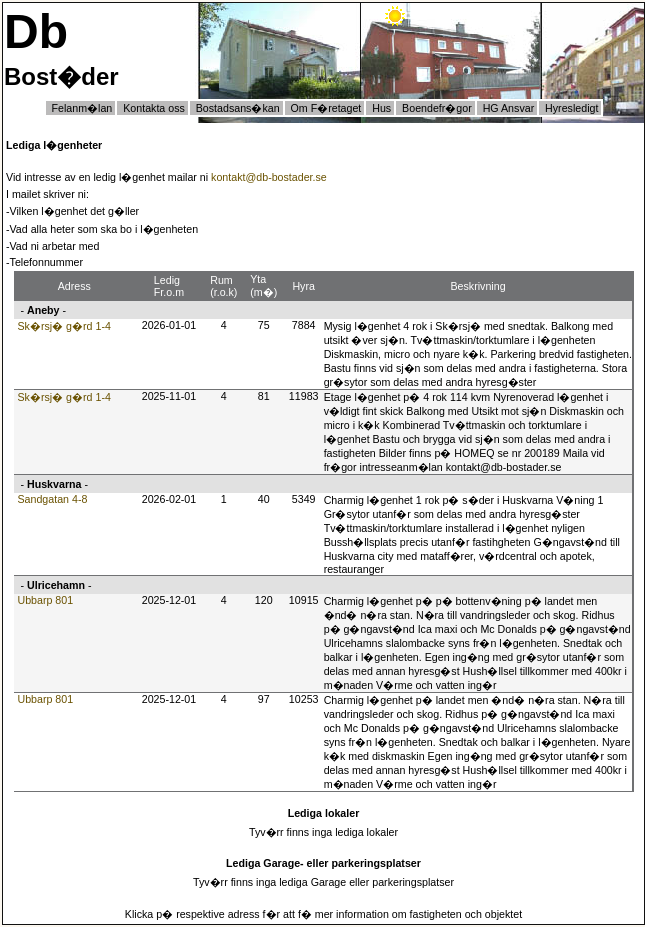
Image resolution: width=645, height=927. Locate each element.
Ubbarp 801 (45, 600)
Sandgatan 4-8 (52, 499)
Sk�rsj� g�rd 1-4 (63, 326)
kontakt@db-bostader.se (269, 177)
